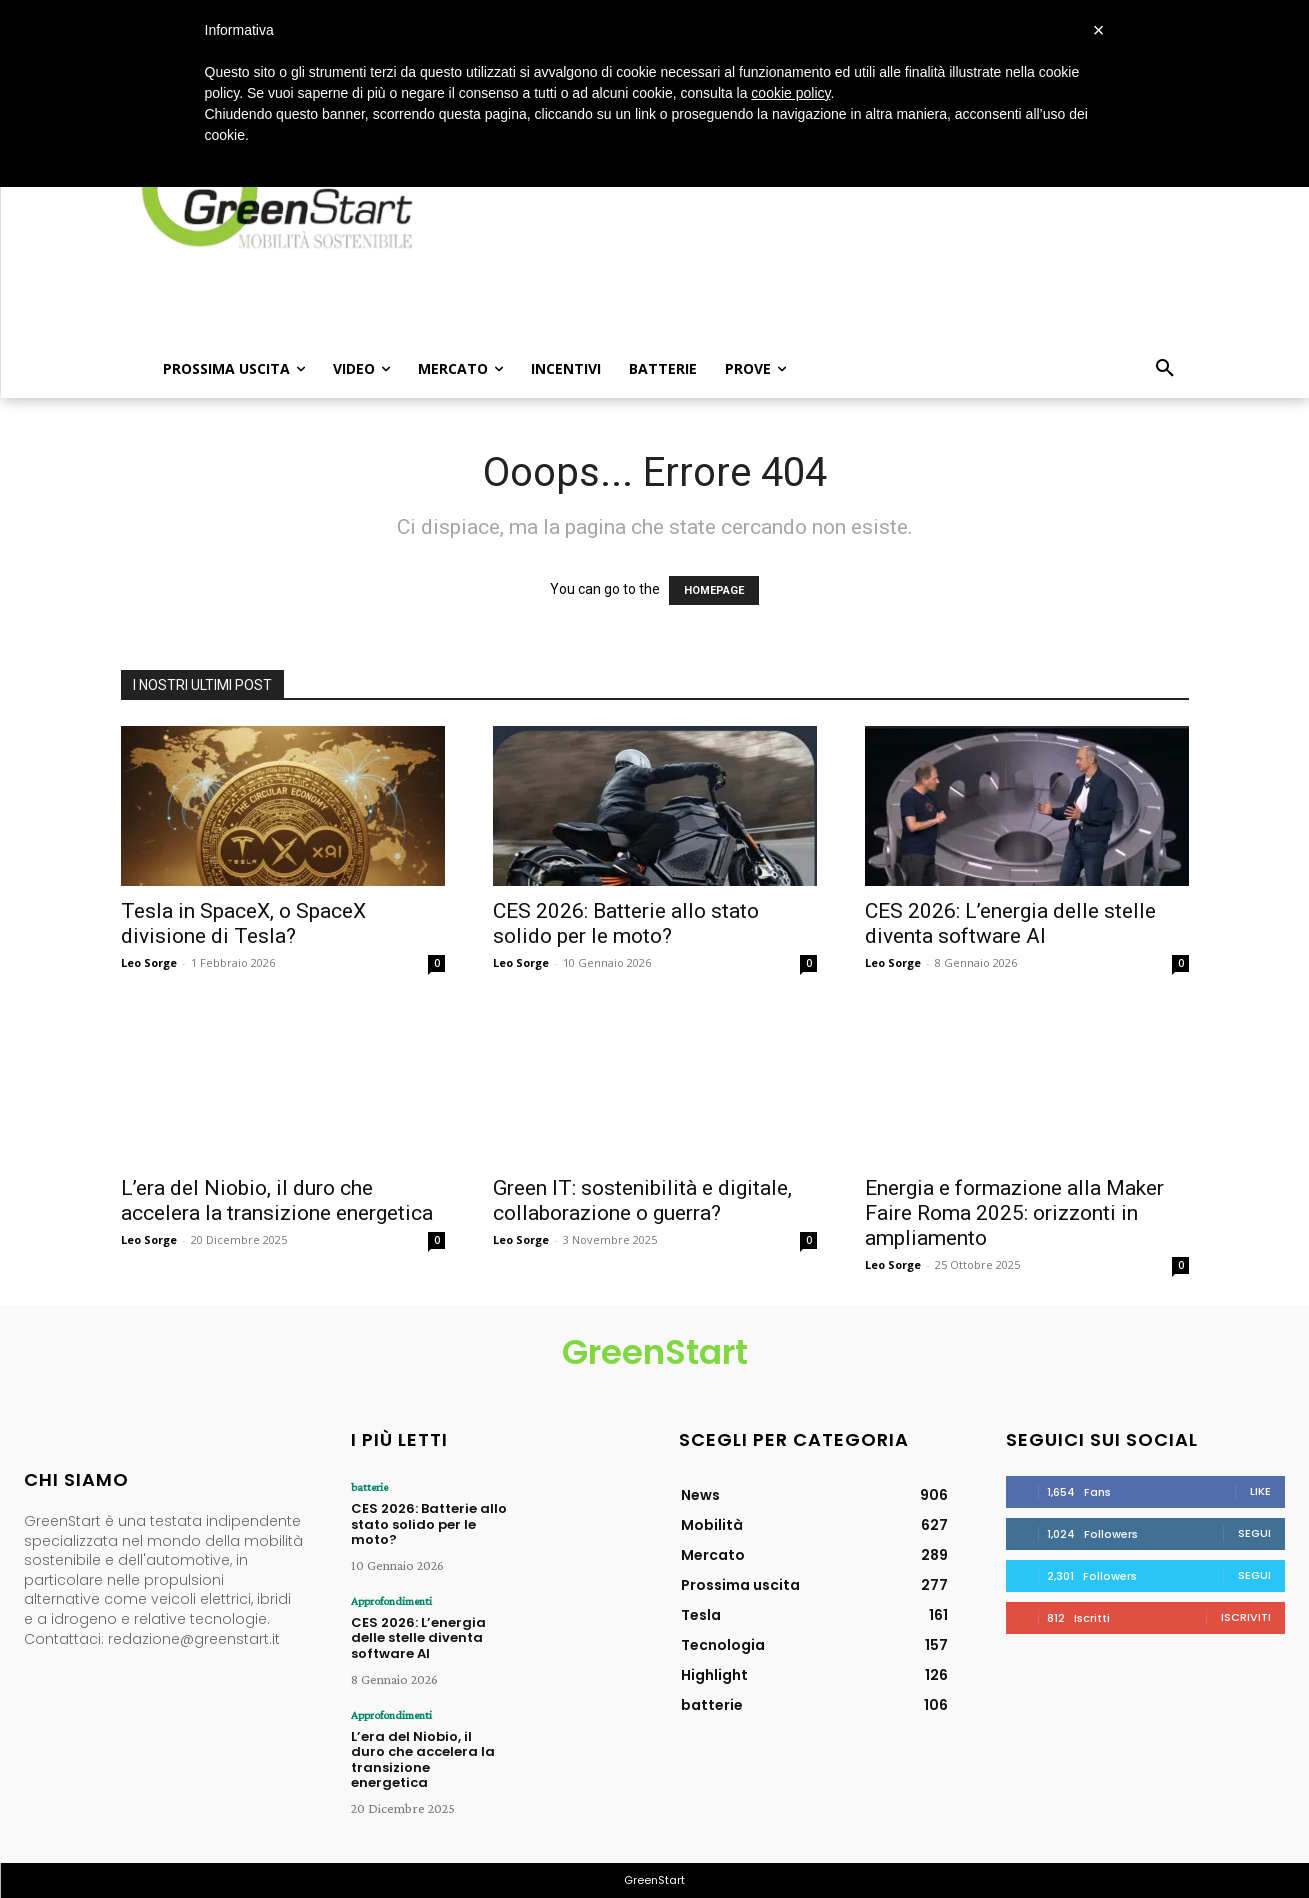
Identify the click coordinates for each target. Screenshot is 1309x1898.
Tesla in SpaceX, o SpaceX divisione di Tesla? (243, 923)
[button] (1165, 369)
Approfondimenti (391, 1601)
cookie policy (790, 93)
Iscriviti (1246, 1617)
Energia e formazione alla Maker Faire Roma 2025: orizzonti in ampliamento (1014, 1213)
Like (1260, 1491)
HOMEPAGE (714, 590)
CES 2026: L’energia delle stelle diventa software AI (1010, 923)
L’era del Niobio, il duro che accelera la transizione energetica (277, 1200)
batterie (369, 1487)
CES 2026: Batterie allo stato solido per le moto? (626, 923)
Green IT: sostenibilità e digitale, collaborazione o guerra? (642, 1200)
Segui (1254, 1533)
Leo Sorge (149, 962)
